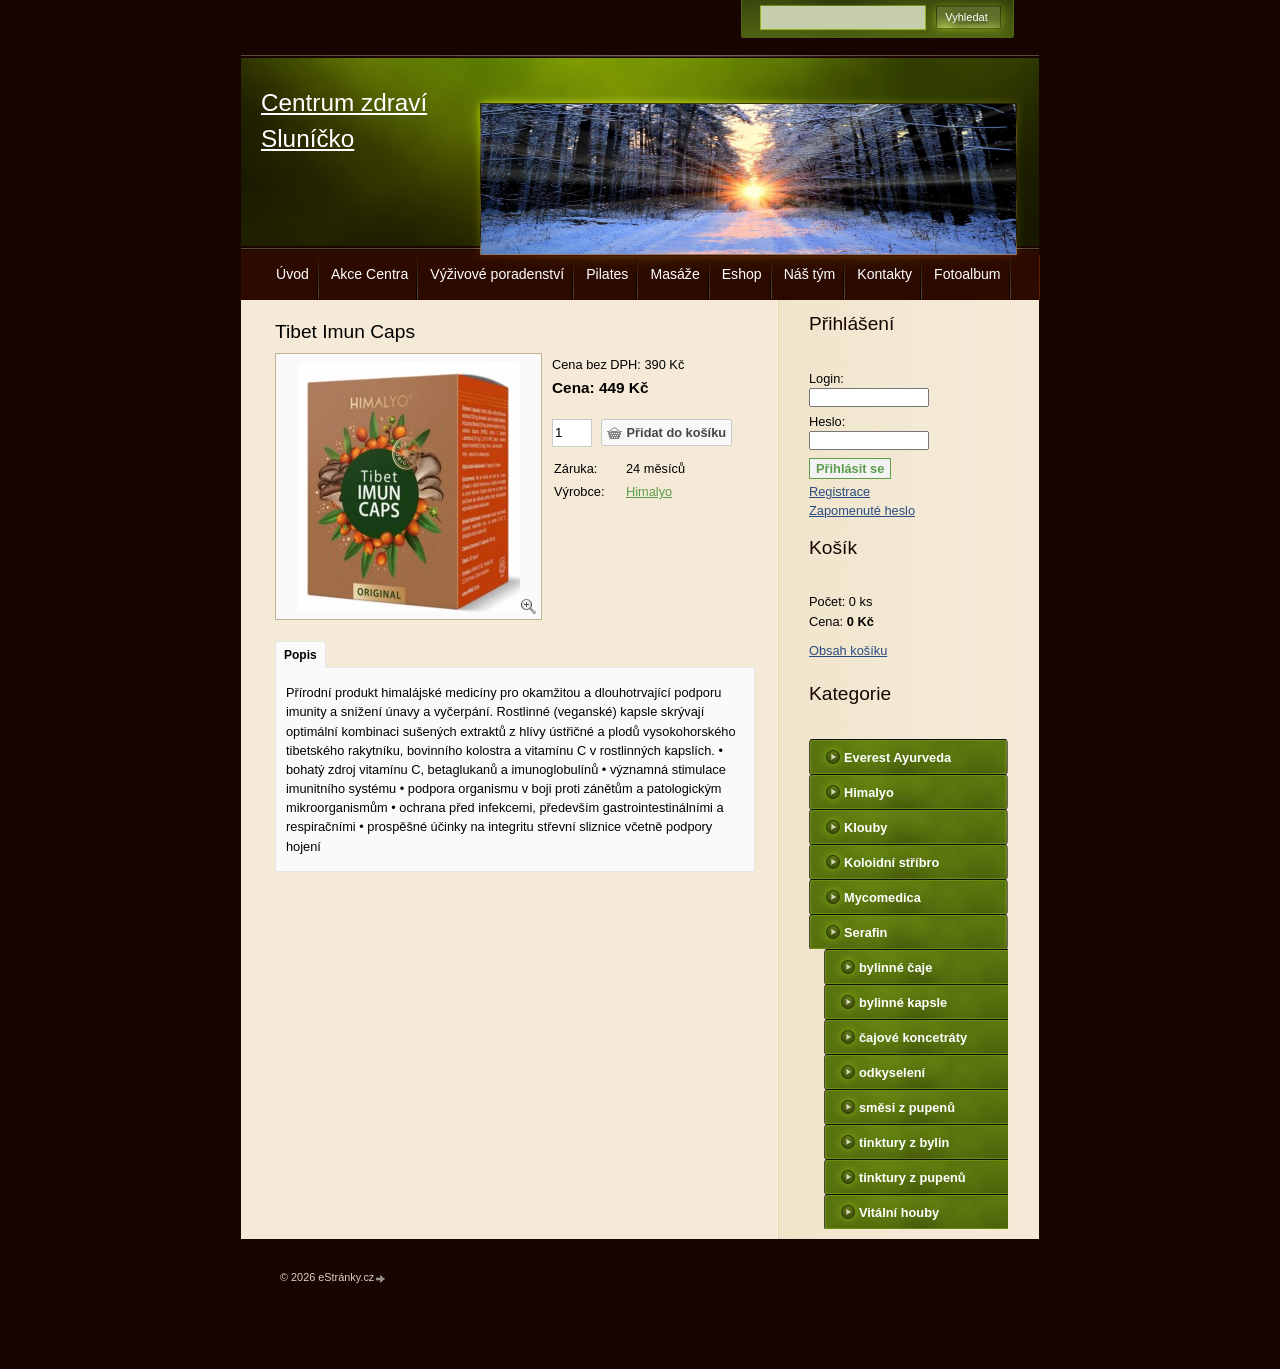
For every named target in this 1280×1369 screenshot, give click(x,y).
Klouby (865, 827)
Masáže (674, 274)
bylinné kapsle (903, 1002)
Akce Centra (369, 274)
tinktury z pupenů (912, 1177)
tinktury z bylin (904, 1142)
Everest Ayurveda (897, 757)
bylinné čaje (895, 967)
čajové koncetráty (913, 1037)
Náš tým (810, 274)
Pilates (607, 274)
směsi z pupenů (907, 1107)
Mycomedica (882, 897)
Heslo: (827, 421)
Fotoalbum (967, 274)
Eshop (742, 274)
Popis (300, 655)
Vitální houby (899, 1212)
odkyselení (892, 1072)
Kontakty (884, 274)
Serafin (865, 932)
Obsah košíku (848, 650)
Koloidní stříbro (891, 862)
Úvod (292, 274)
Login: (826, 378)
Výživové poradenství (497, 274)
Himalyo (649, 491)
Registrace (839, 491)
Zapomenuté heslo (862, 510)
